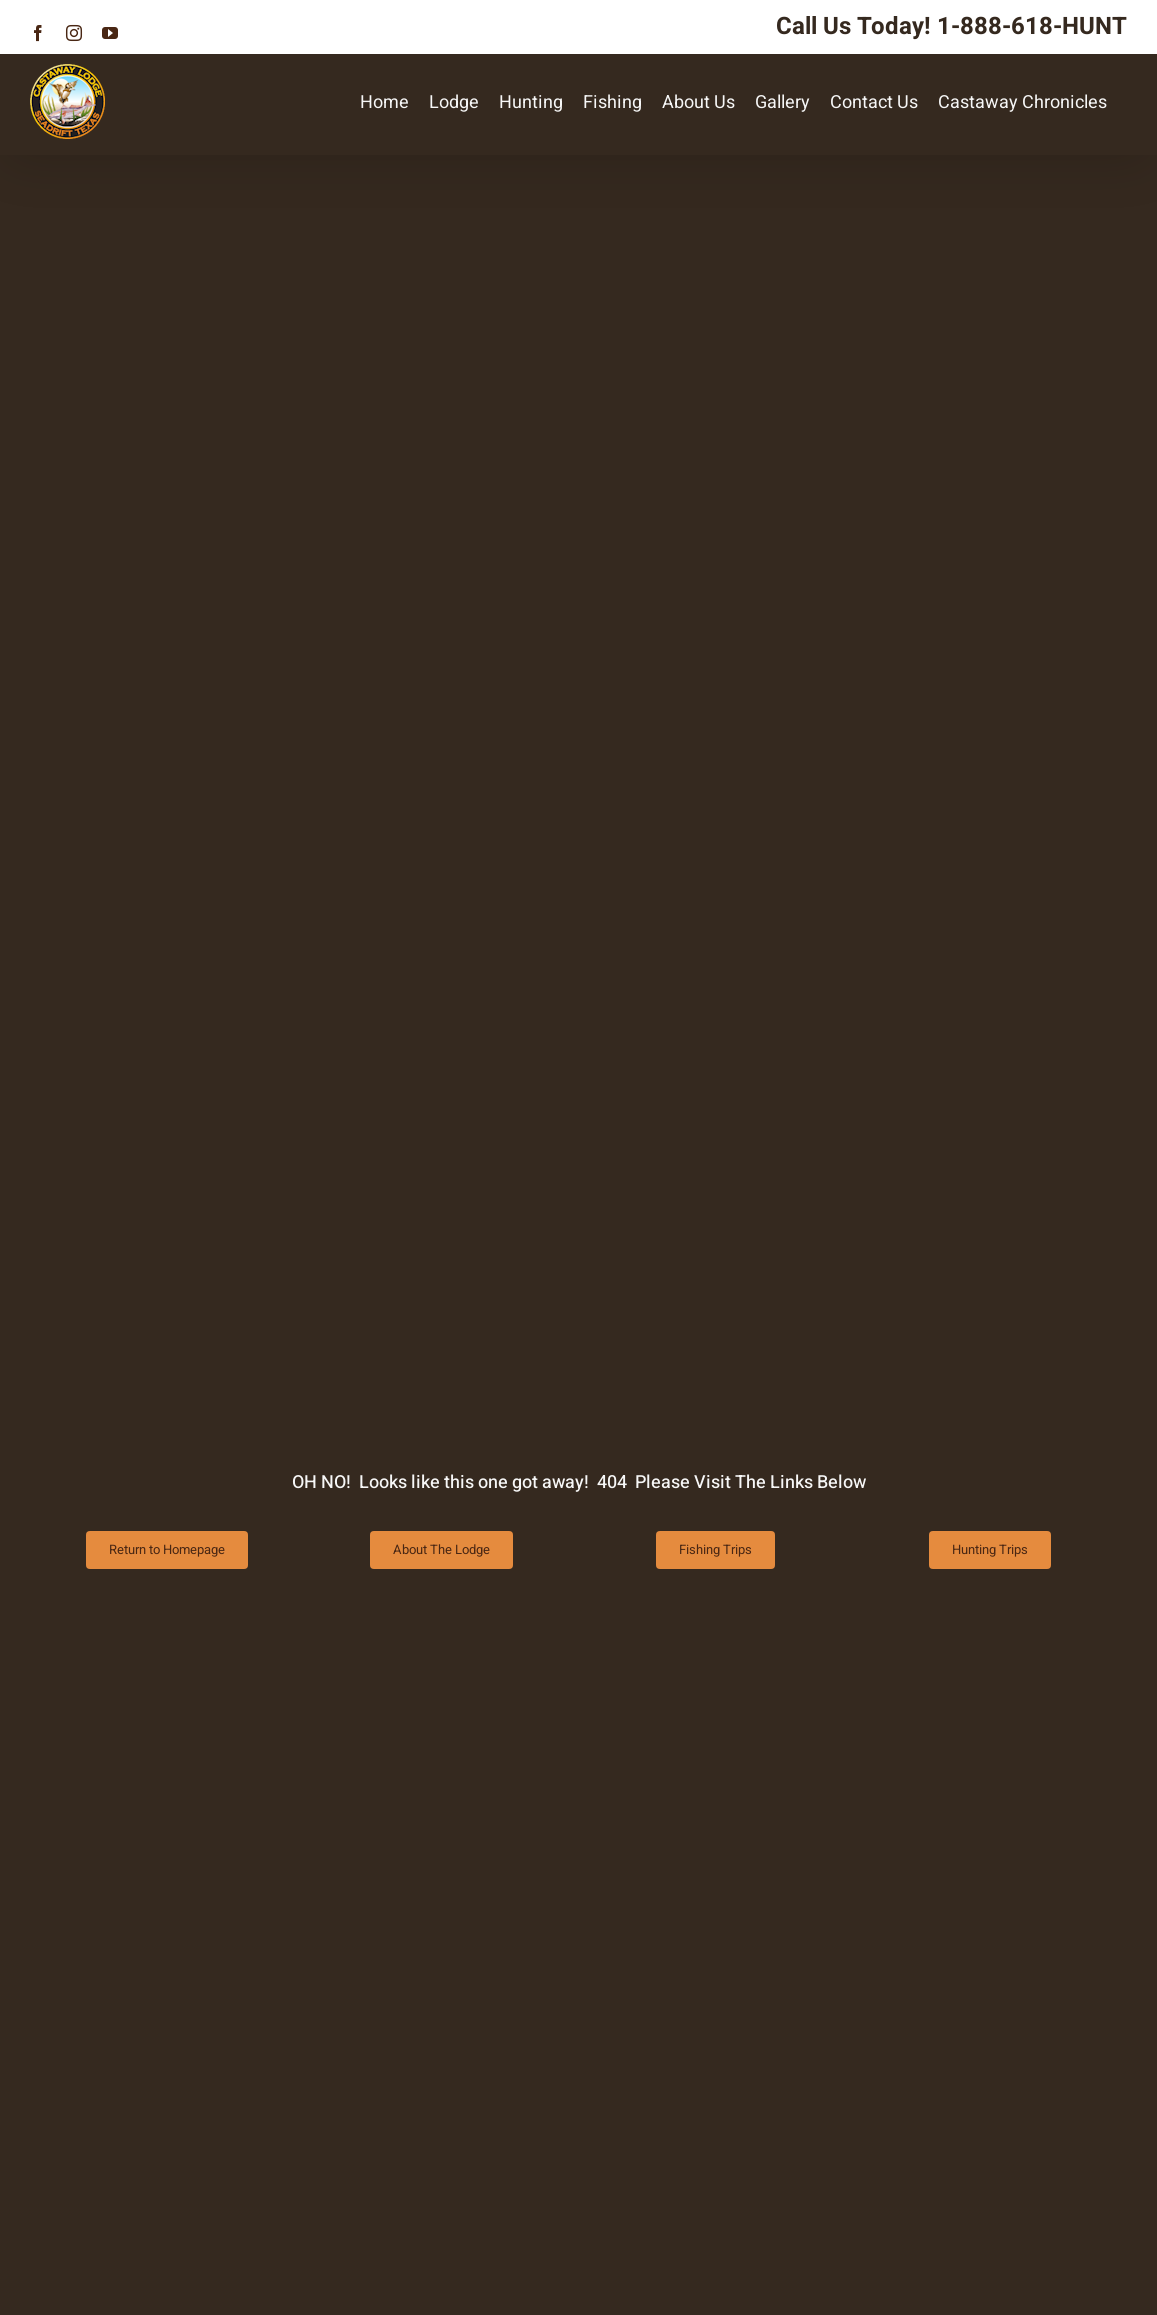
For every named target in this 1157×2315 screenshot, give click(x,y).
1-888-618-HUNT (1032, 26)
